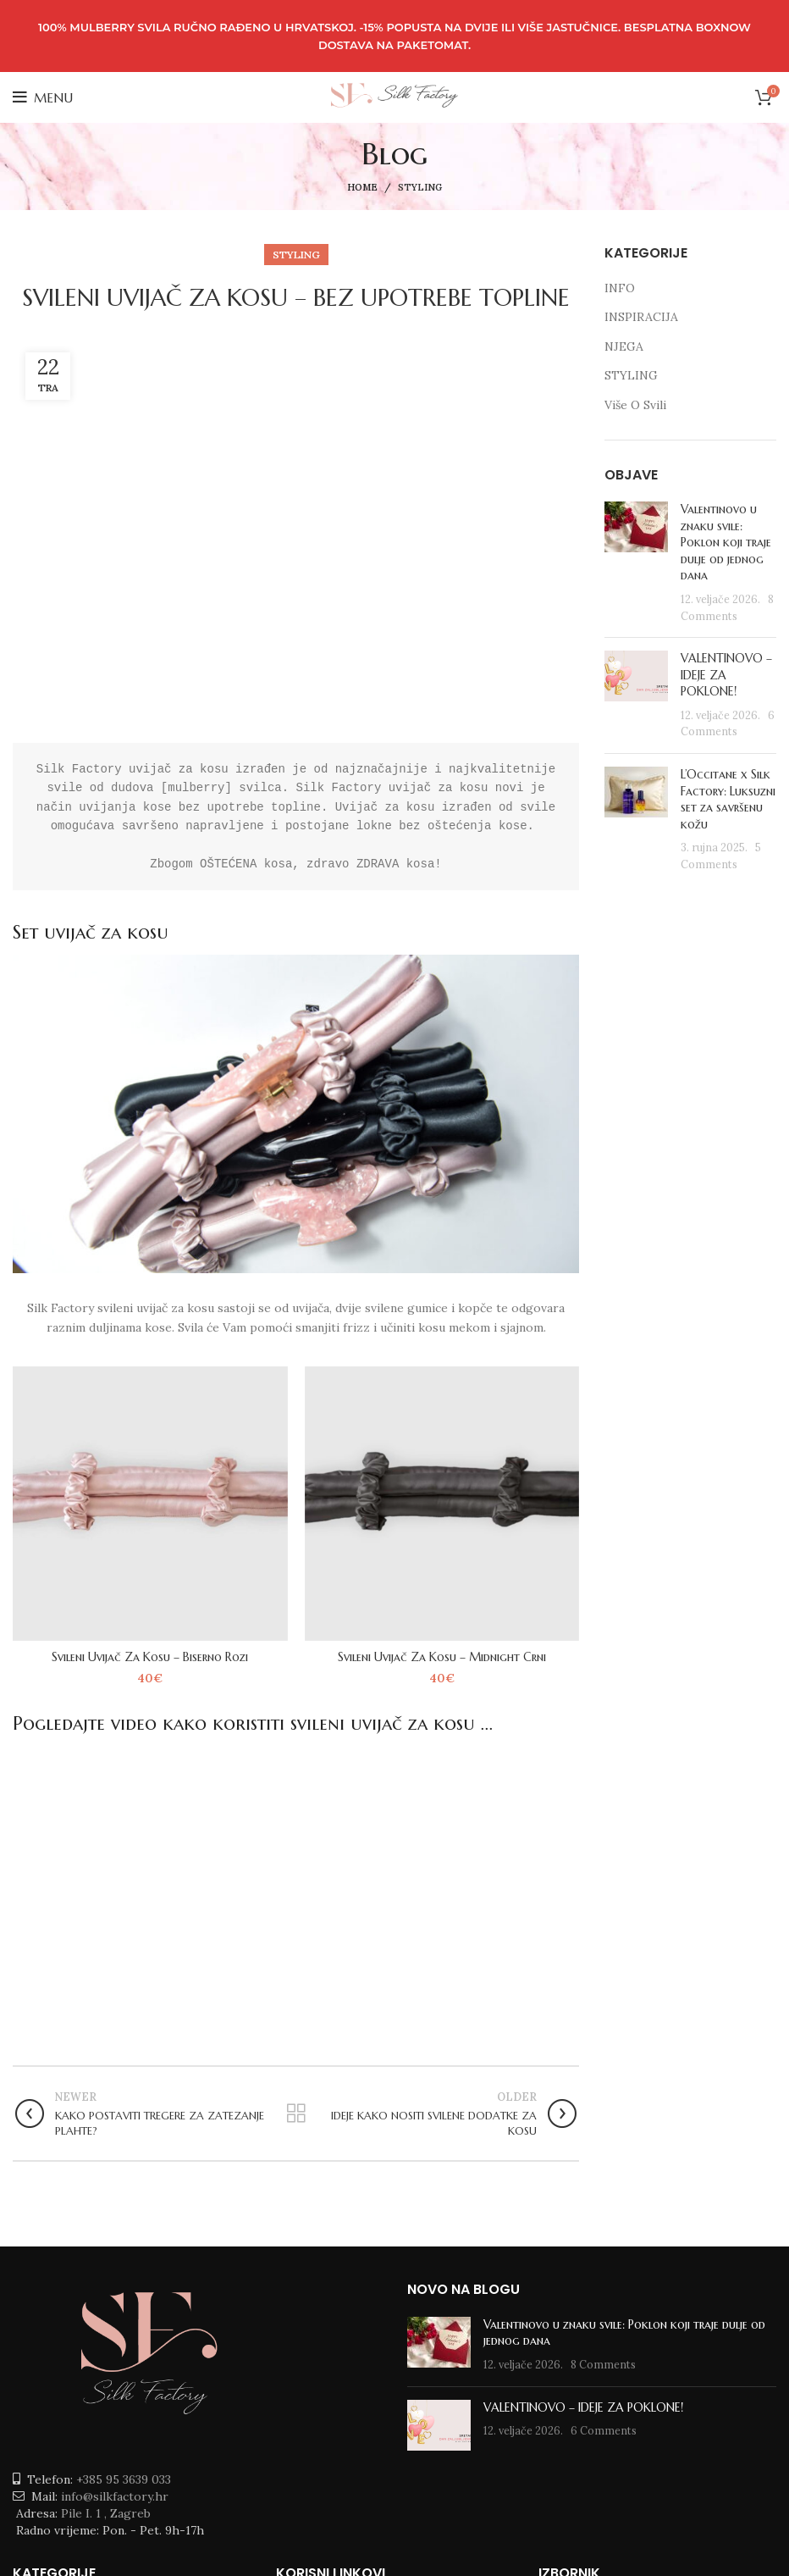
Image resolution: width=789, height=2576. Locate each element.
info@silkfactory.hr (114, 2496)
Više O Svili (635, 405)
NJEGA (623, 346)
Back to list (296, 2113)
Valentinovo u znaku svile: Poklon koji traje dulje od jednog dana (726, 542)
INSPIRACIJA (641, 316)
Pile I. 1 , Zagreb (106, 2513)
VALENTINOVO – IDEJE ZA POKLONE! (583, 2407)
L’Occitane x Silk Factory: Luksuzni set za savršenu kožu (728, 799)
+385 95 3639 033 (123, 2479)
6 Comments (604, 2430)
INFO (619, 288)
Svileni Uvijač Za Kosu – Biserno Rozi (150, 1657)
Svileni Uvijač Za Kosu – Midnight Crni (442, 1657)
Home (362, 187)
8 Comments (603, 2364)
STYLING (420, 187)
